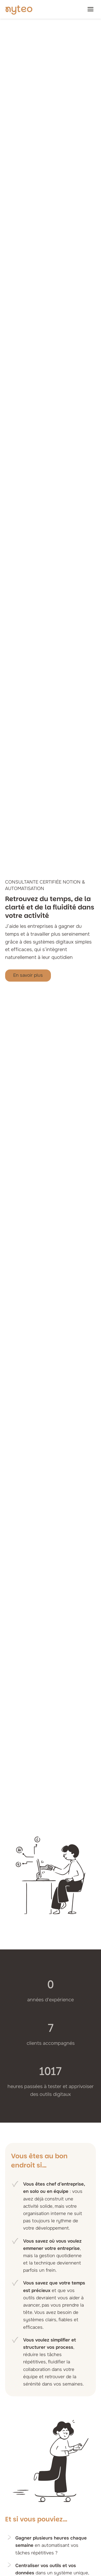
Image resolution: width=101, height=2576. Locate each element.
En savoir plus (28, 975)
